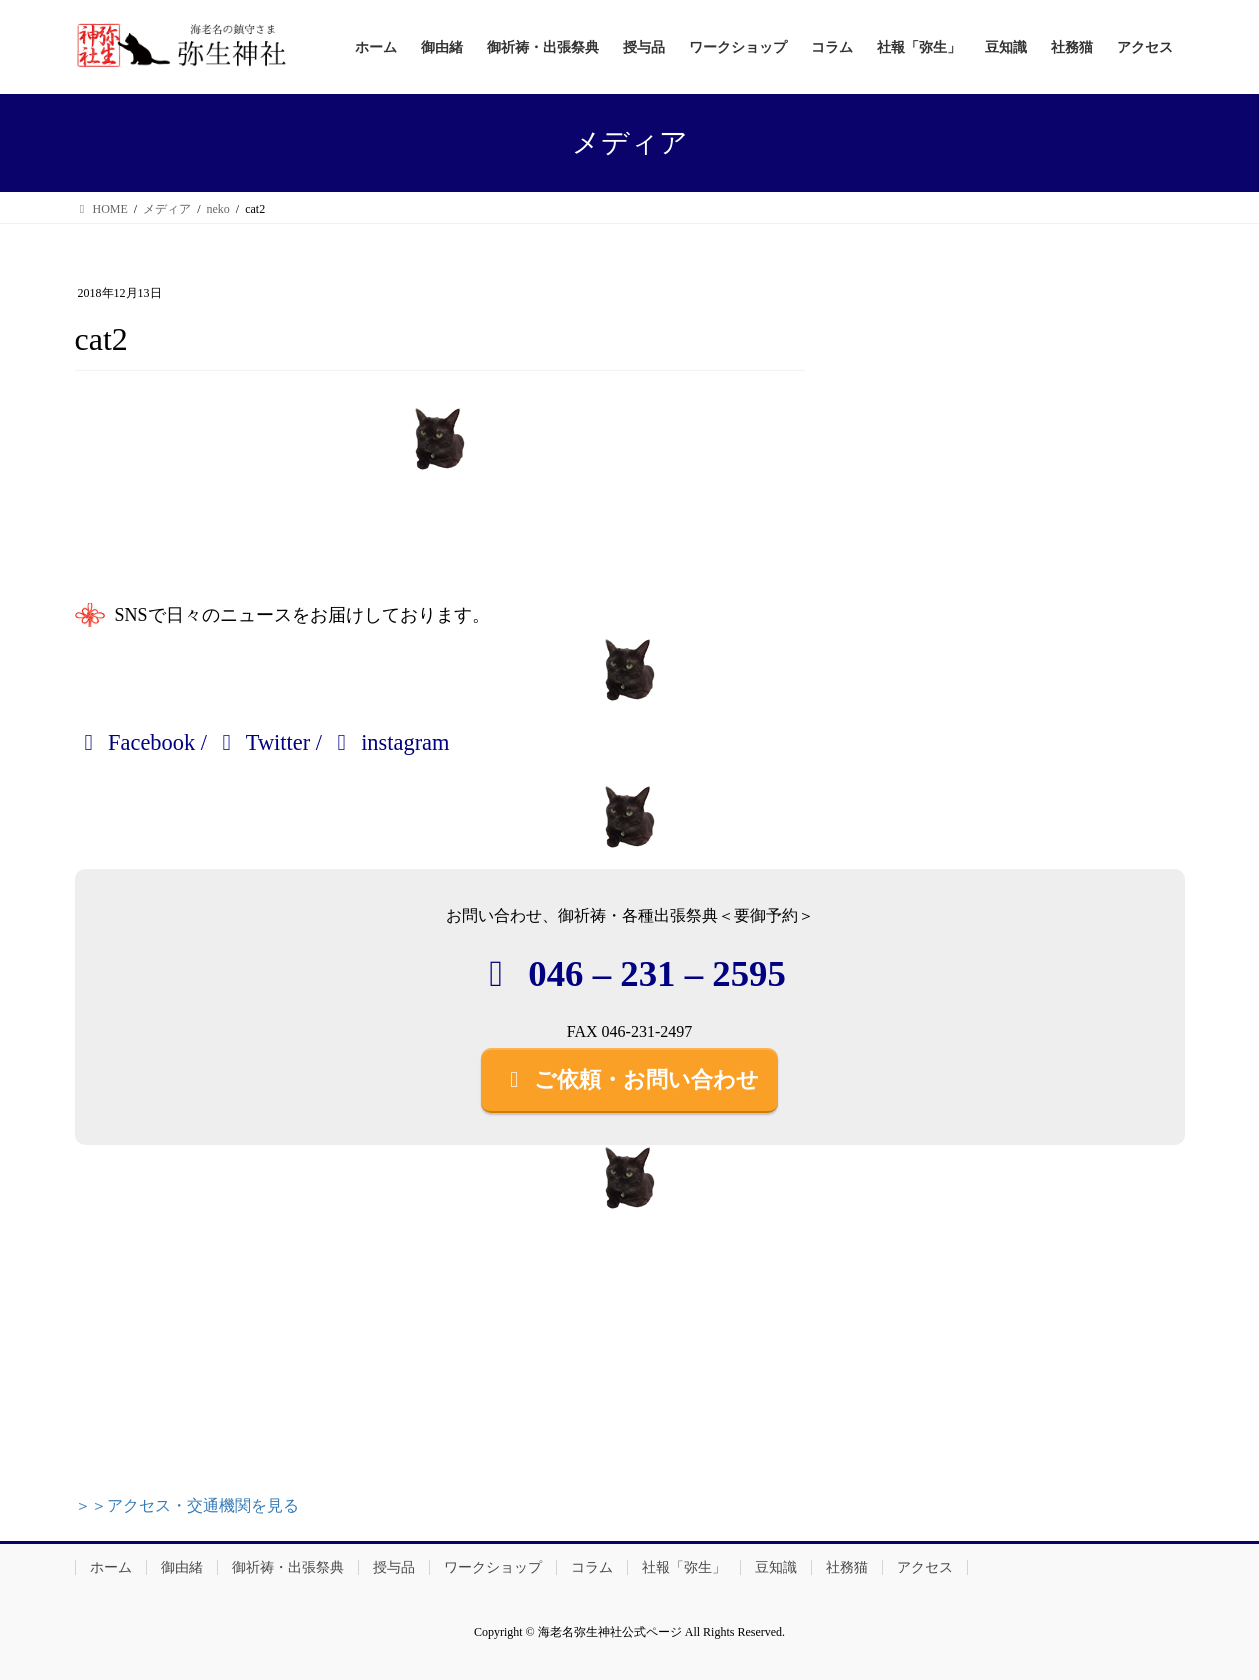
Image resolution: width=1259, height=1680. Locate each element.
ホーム (111, 1567)
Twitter (262, 742)
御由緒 (182, 1567)
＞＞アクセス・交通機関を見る (187, 1505)
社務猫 (847, 1567)
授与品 (394, 1567)
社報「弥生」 (684, 1567)
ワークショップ (493, 1567)
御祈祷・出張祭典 (288, 1567)
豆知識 (776, 1567)
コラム (592, 1567)
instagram (389, 742)
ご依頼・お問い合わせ (630, 1079)
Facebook (135, 742)
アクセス (925, 1567)
